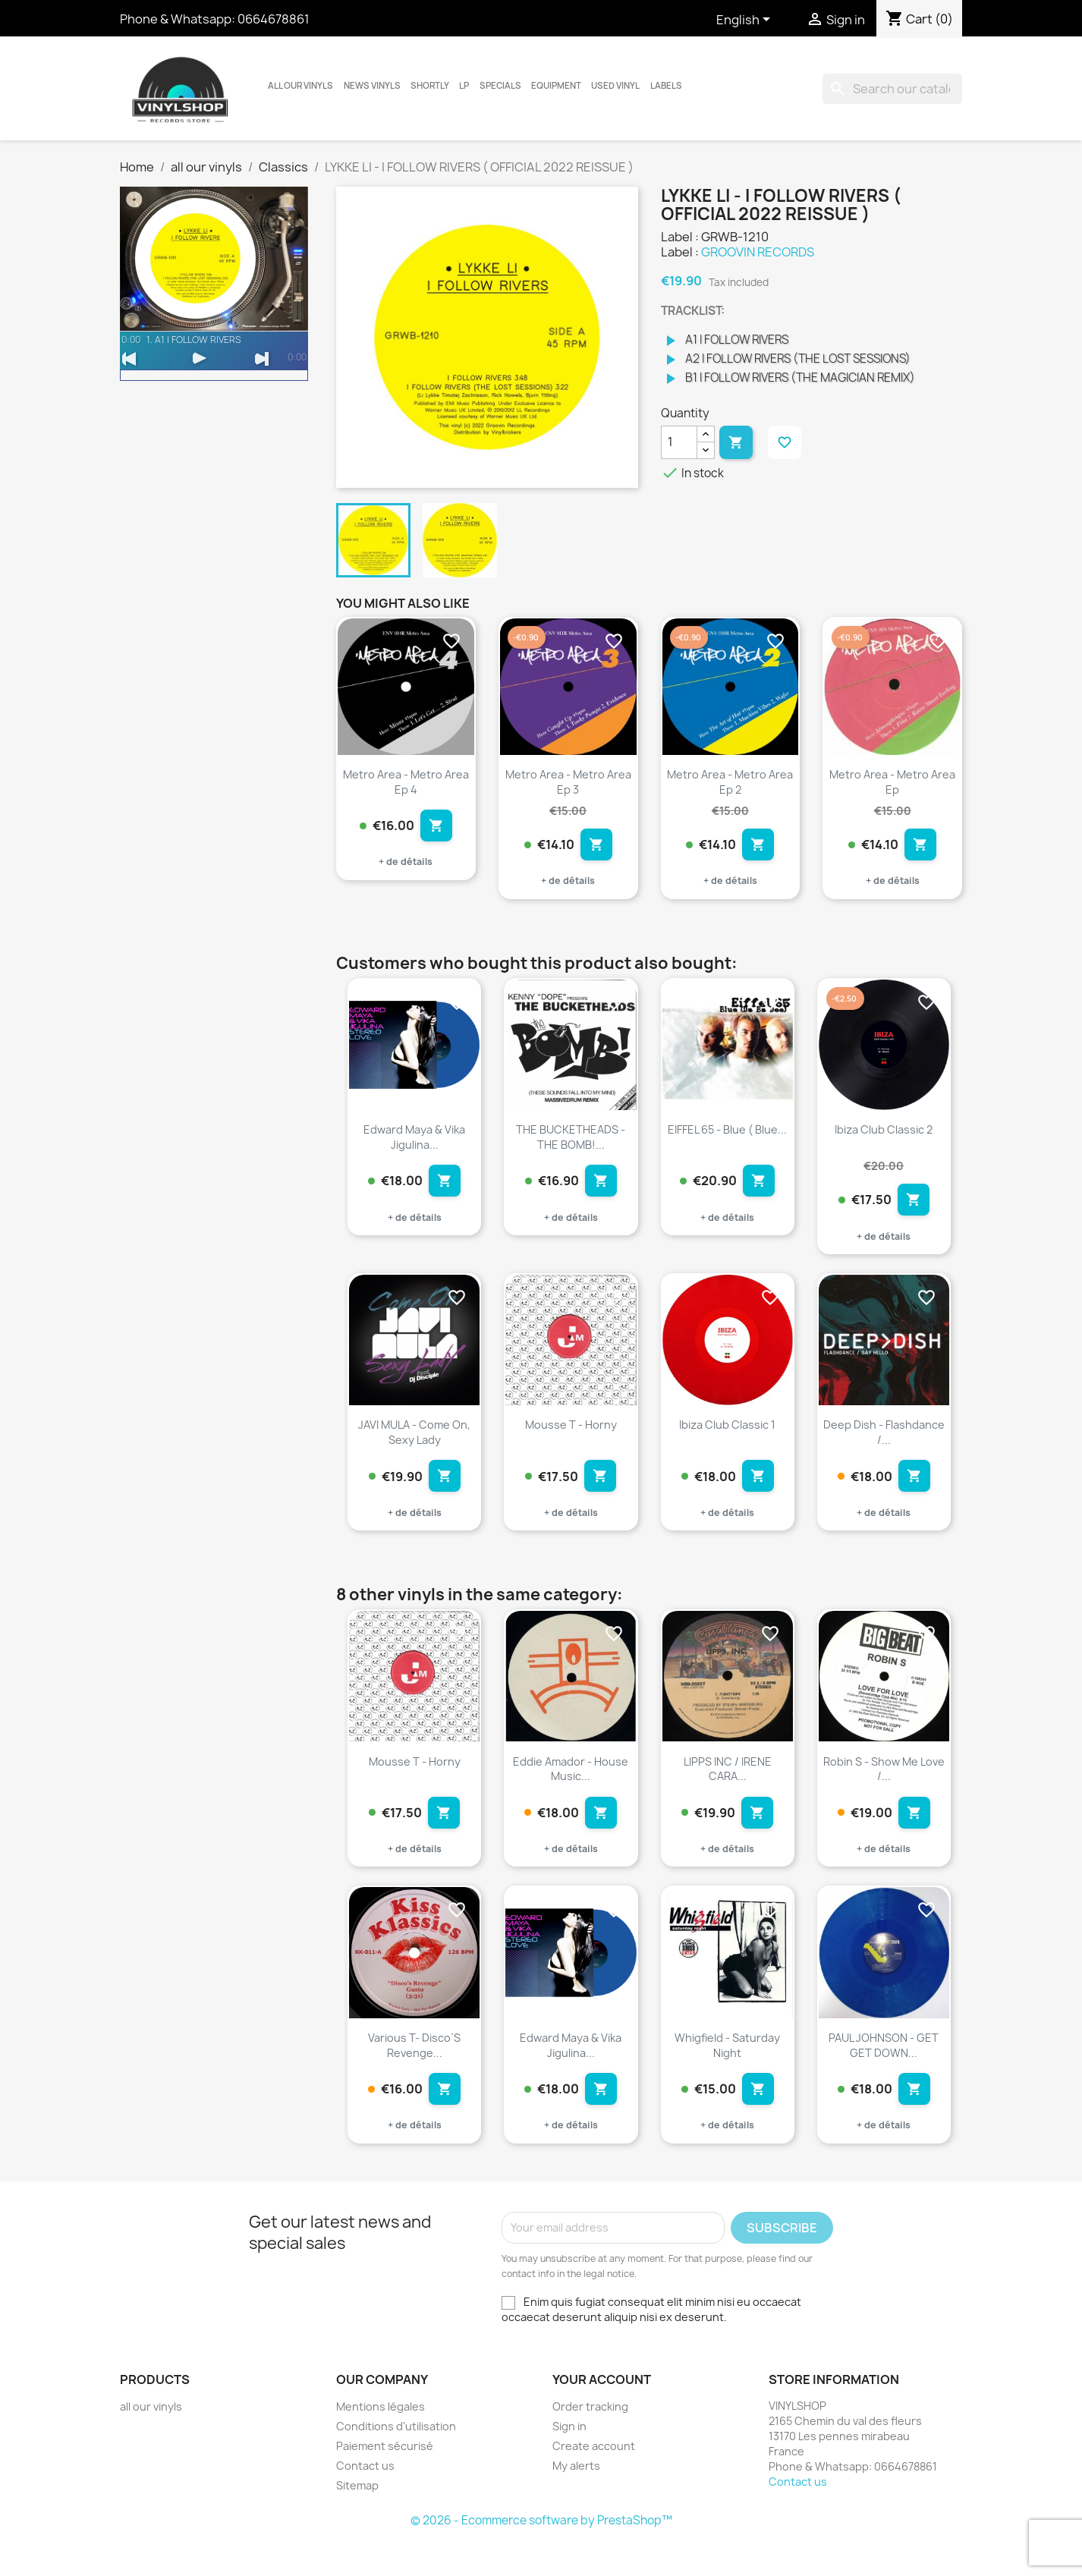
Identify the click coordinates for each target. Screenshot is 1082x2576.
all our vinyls (300, 86)
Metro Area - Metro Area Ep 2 (730, 782)
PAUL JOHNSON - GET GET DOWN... (884, 2073)
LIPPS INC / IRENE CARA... (728, 1790)
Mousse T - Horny (571, 1439)
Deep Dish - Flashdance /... (884, 1446)
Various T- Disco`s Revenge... (414, 2073)
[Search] (892, 89)
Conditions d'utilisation (396, 2462)
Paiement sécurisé (384, 2481)
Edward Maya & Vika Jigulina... (414, 1144)
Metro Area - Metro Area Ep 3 (568, 782)
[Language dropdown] (745, 20)
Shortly (429, 86)
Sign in (569, 2462)
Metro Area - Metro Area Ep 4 (406, 782)
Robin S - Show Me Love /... (884, 1790)
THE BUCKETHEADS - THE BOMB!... (570, 1144)
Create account (593, 2481)
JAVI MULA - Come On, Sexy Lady (414, 1446)
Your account (601, 2415)
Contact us (365, 2501)
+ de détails (405, 869)
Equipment (556, 86)
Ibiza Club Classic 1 (727, 1439)
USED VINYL (615, 86)
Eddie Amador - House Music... (570, 1790)
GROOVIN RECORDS (757, 252)
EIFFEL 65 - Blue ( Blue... (727, 1136)
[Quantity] (679, 442)
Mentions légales (380, 2442)
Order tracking (590, 2442)
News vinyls (372, 86)
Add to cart (736, 442)
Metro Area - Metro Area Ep (892, 782)
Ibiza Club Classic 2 (884, 1136)
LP (464, 86)
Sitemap (357, 2521)
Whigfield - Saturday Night (727, 2073)
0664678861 (273, 19)
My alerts (576, 2501)
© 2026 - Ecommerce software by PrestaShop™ (541, 2556)
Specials (500, 86)
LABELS (666, 86)
